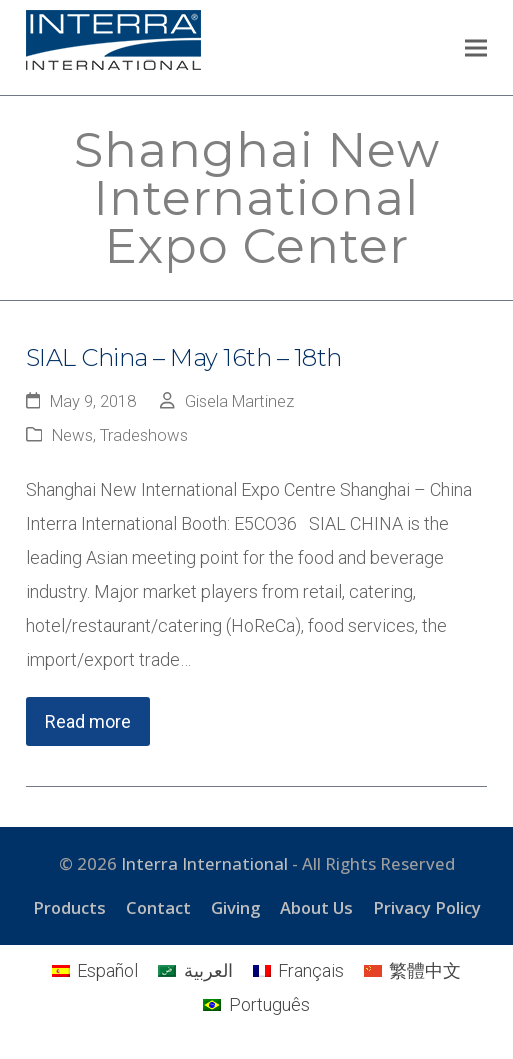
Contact (158, 907)
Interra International (204, 863)
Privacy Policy (427, 907)
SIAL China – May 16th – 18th (184, 357)
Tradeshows (144, 435)
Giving (235, 907)
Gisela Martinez (239, 401)
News (72, 435)
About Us (316, 907)
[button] (476, 47)
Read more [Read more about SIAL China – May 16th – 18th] (88, 721)
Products (69, 907)
